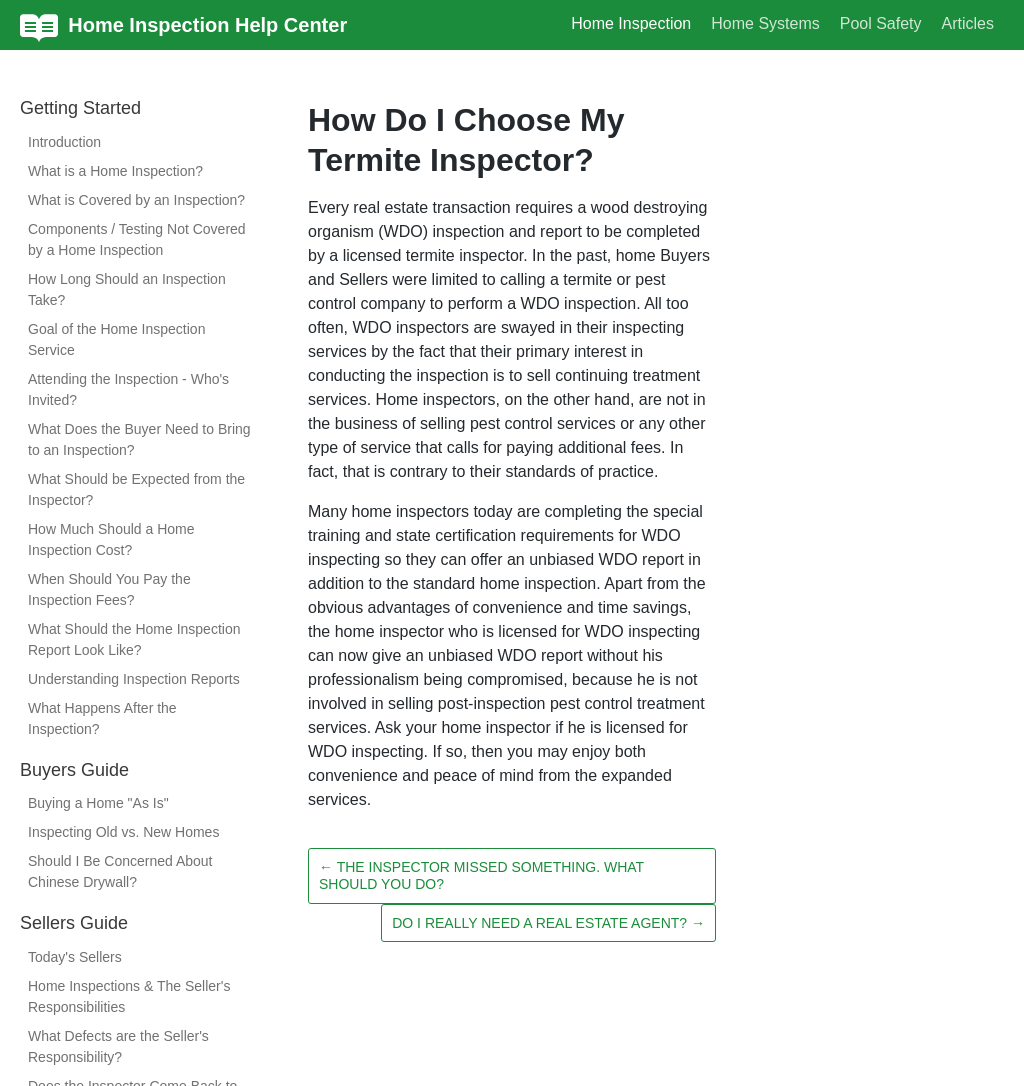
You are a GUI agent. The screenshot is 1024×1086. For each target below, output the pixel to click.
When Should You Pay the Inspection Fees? (109, 589)
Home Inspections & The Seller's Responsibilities (129, 996)
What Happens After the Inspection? (102, 718)
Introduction (64, 142)
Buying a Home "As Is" (98, 803)
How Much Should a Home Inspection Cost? (111, 539)
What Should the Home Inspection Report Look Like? (134, 639)
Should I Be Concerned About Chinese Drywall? (120, 871)
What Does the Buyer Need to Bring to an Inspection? (139, 439)
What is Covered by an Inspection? (136, 200)
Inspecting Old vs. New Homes (123, 832)
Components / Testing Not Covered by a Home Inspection (137, 239)
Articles (968, 23)
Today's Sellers (75, 957)
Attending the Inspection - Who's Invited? (128, 389)
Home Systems (765, 23)
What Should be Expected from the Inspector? (136, 489)
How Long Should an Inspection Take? (127, 289)
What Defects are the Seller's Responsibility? (118, 1046)
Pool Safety (881, 23)
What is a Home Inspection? (115, 171)
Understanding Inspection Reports (134, 679)
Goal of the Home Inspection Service (116, 339)
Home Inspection (631, 23)
